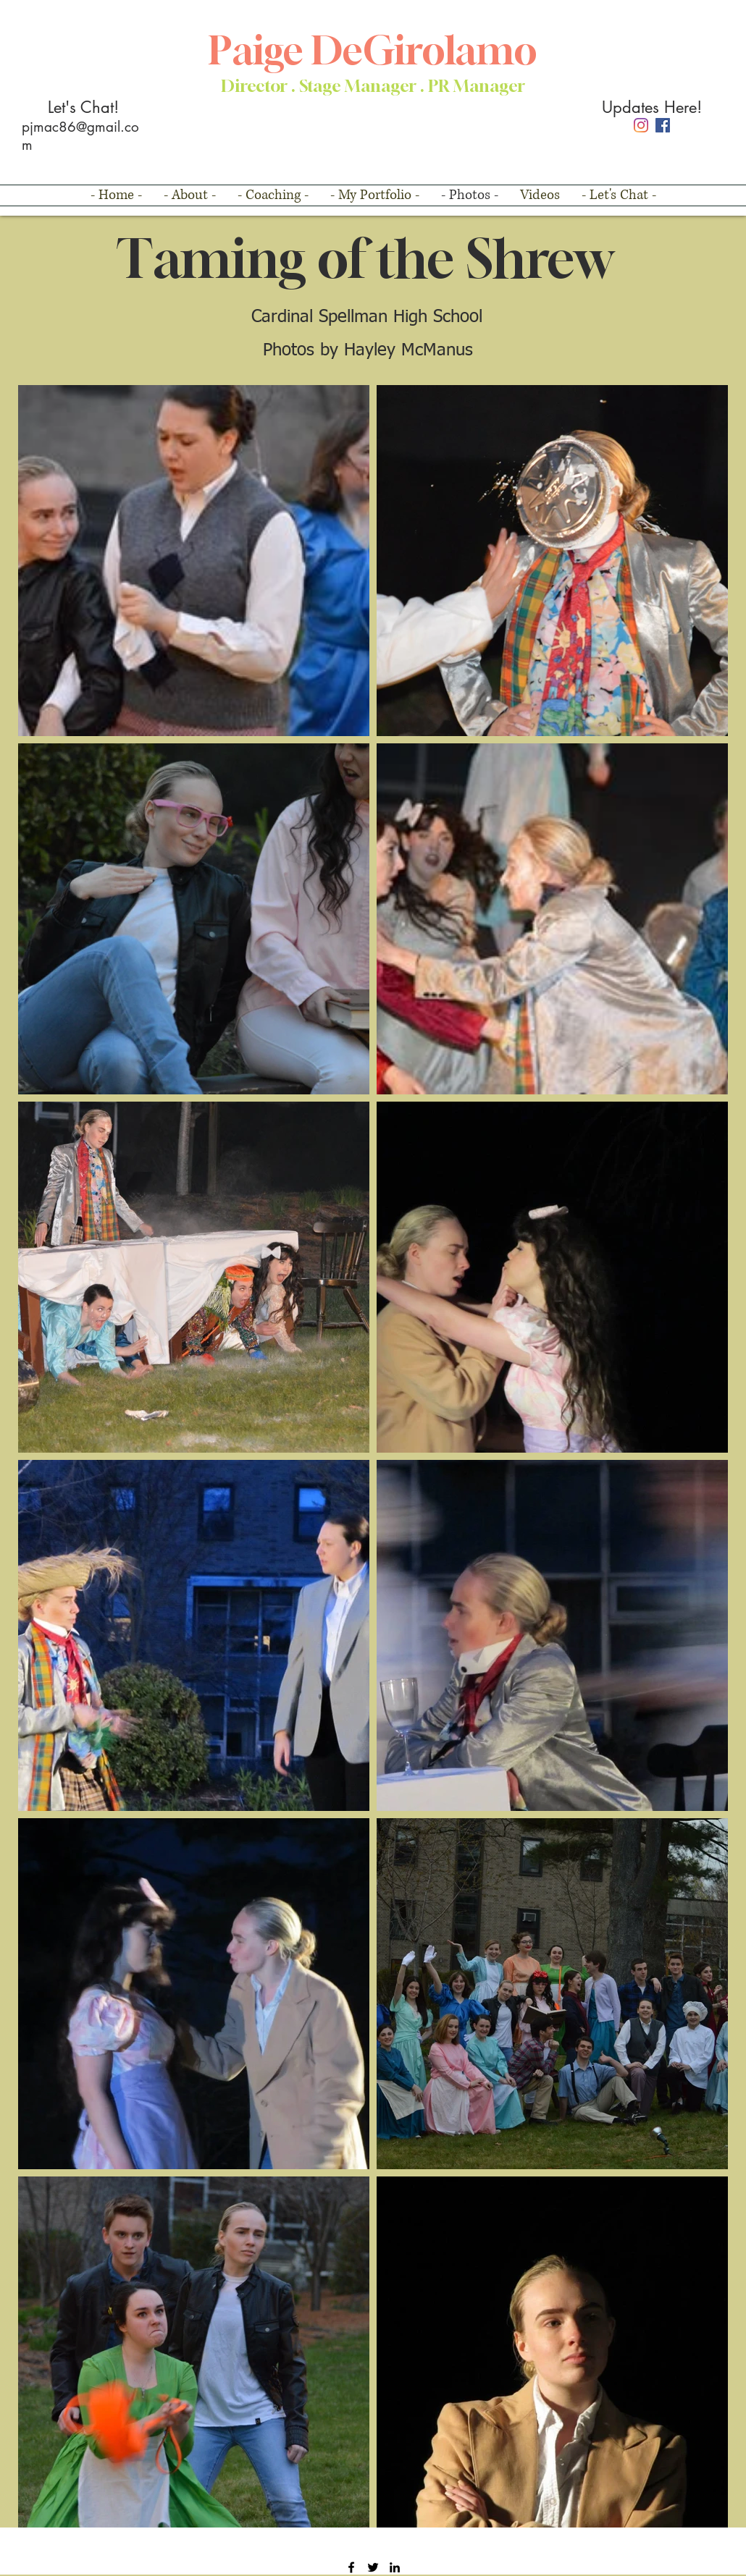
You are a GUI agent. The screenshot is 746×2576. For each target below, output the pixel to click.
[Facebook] (662, 125)
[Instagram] (641, 125)
